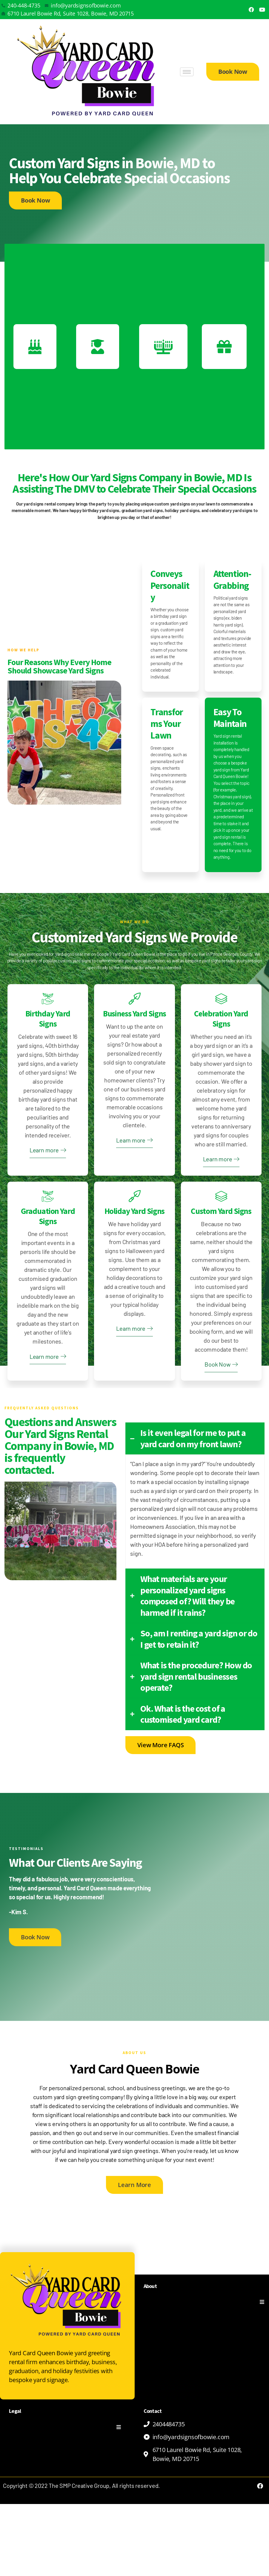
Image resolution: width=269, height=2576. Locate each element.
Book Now (221, 1435)
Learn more (48, 1199)
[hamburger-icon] (186, 72)
